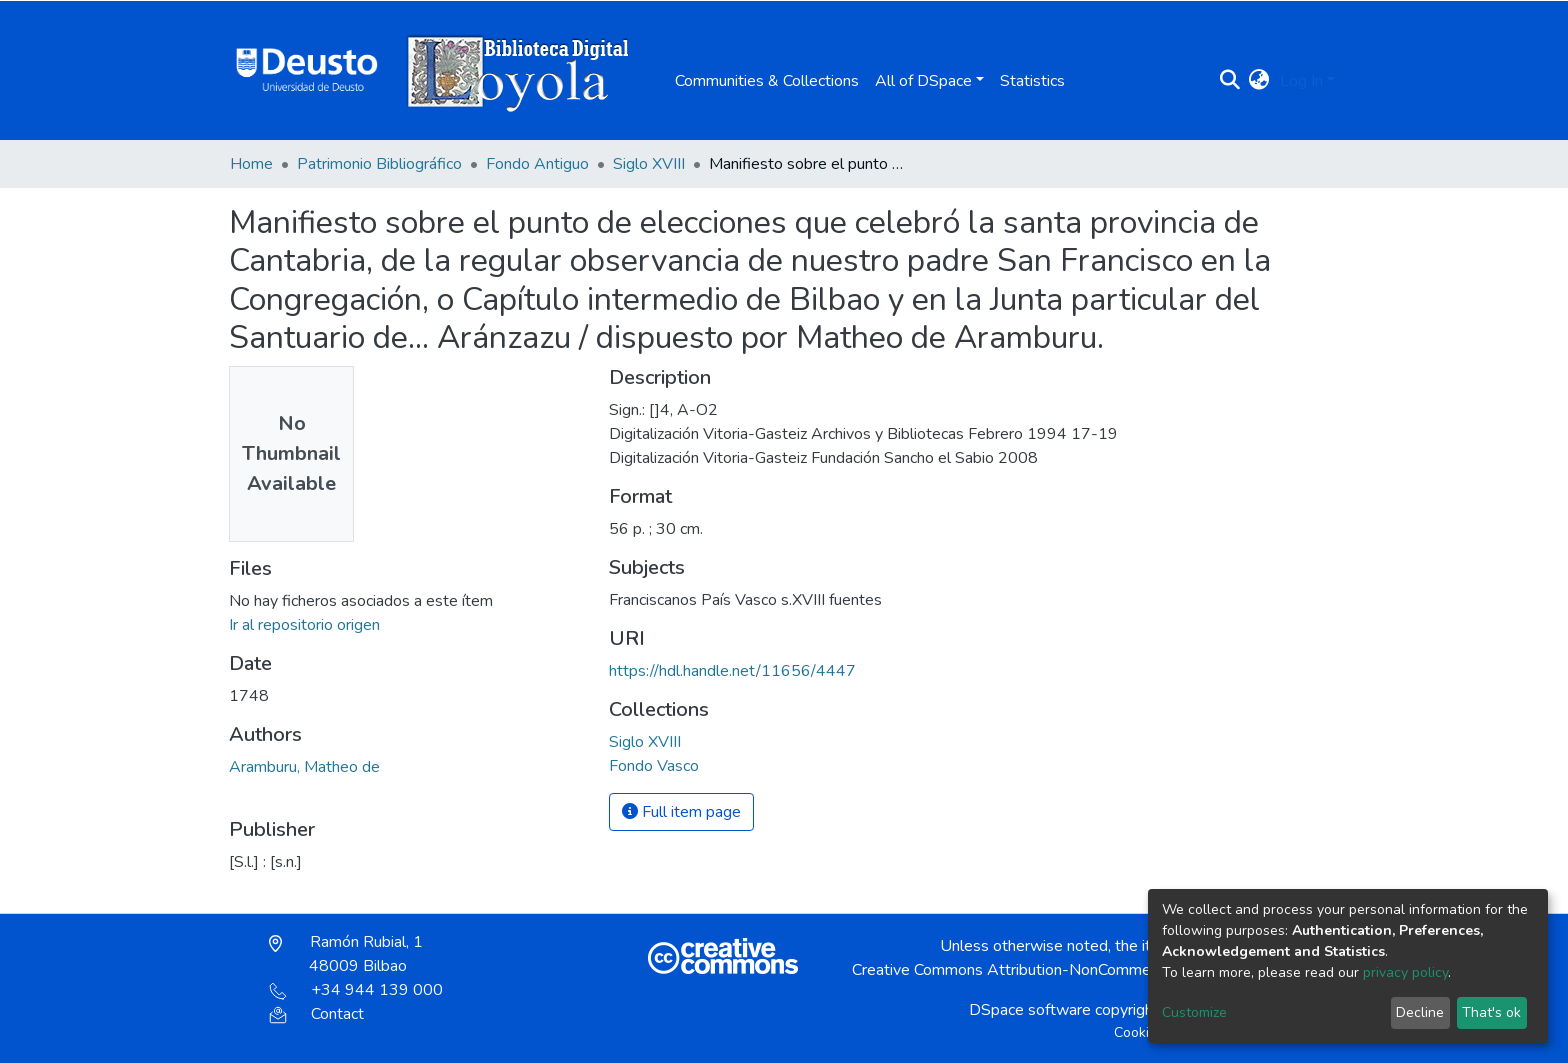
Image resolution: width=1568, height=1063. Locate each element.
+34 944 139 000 (356, 990)
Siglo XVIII (649, 164)
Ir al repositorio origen (304, 625)
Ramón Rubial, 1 (346, 954)
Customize (1194, 1012)
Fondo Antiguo (537, 164)
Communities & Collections (767, 81)
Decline (1420, 1012)
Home (251, 164)
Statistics (1032, 81)
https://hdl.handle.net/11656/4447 (732, 671)
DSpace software (1030, 1010)
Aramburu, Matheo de (304, 767)
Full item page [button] (681, 812)
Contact (316, 1014)
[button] (1259, 81)
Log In (1301, 81)
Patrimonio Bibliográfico (379, 164)
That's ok (1491, 1012)
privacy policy (1405, 972)
